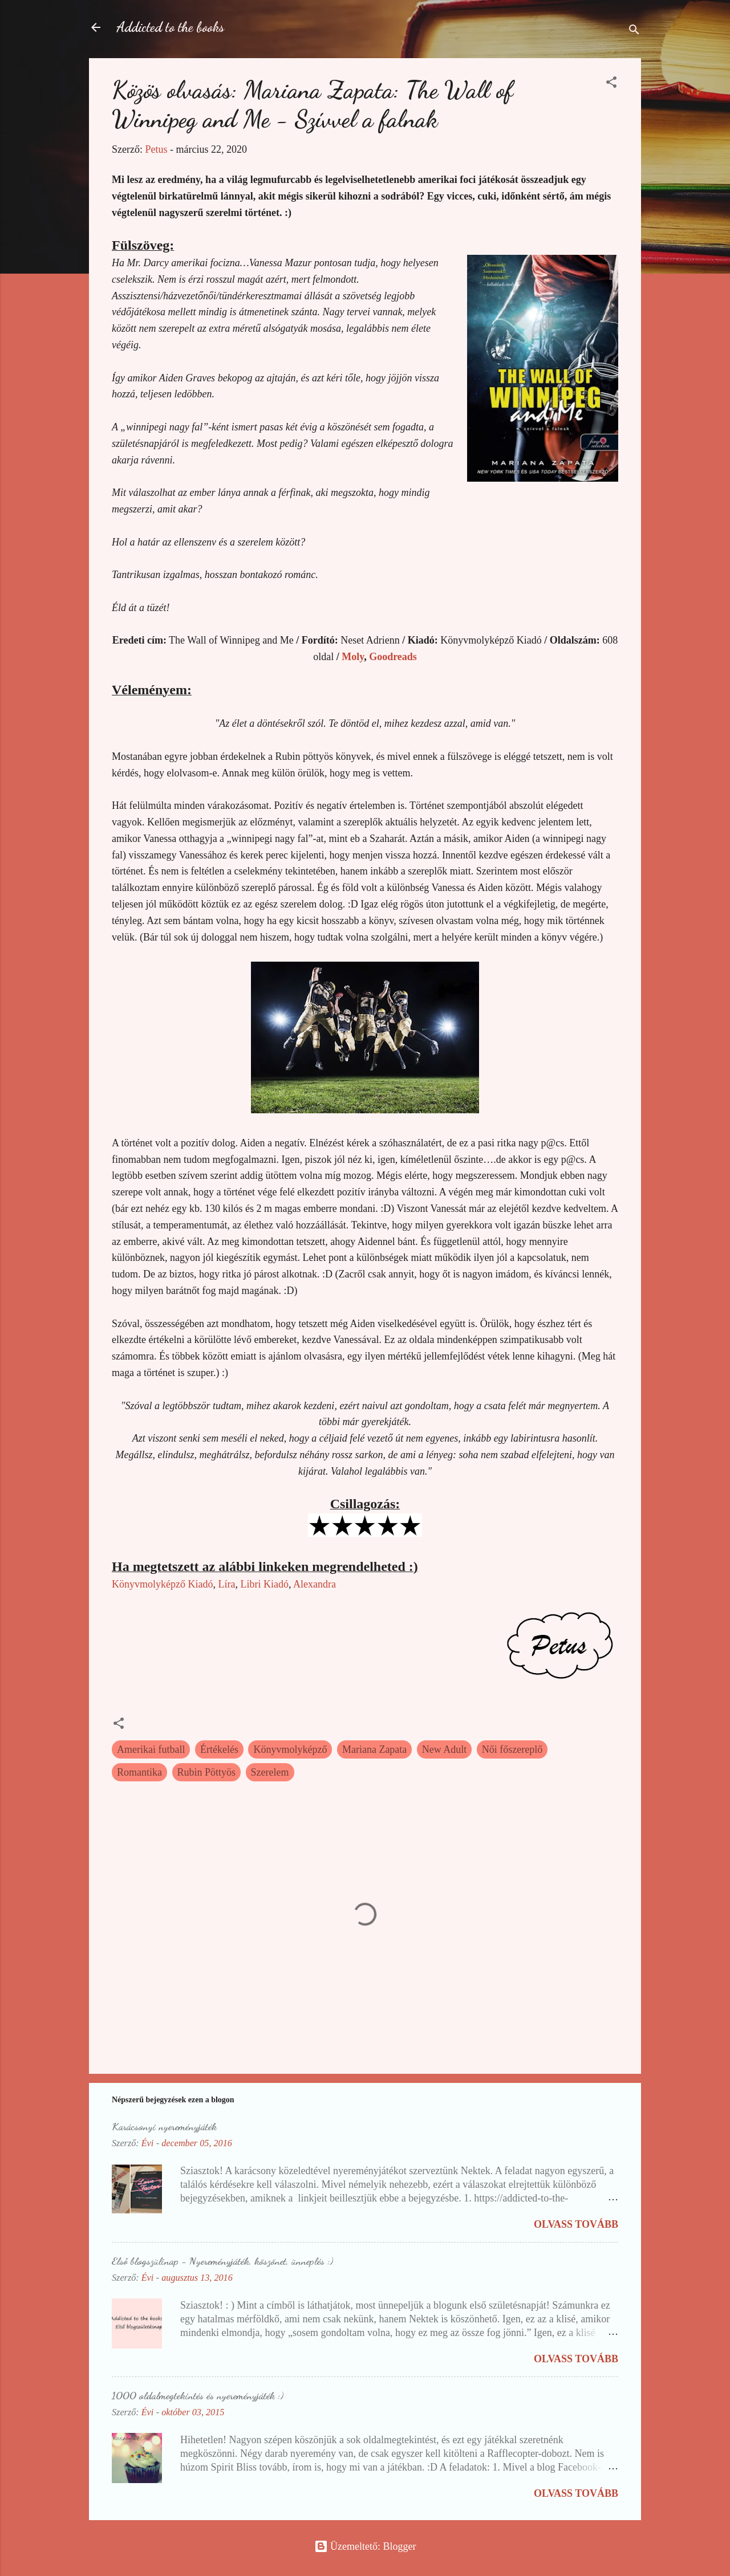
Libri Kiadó (264, 1584)
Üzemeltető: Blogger (365, 2546)
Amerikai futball (151, 1749)
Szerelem (270, 1772)
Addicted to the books (170, 27)
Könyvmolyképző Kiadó (162, 1584)
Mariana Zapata (374, 1749)
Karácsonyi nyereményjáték (164, 2126)
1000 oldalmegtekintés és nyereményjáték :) (197, 2395)
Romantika (139, 1772)
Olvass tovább (576, 2224)
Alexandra (314, 1584)
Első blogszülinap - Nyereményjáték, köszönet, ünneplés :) (222, 2260)
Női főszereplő (512, 1749)
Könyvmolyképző (290, 1749)
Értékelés (219, 1749)
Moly (353, 656)
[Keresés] (634, 31)
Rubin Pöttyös (206, 1772)
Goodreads (393, 656)
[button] (611, 83)
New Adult (444, 1749)
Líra (226, 1584)
